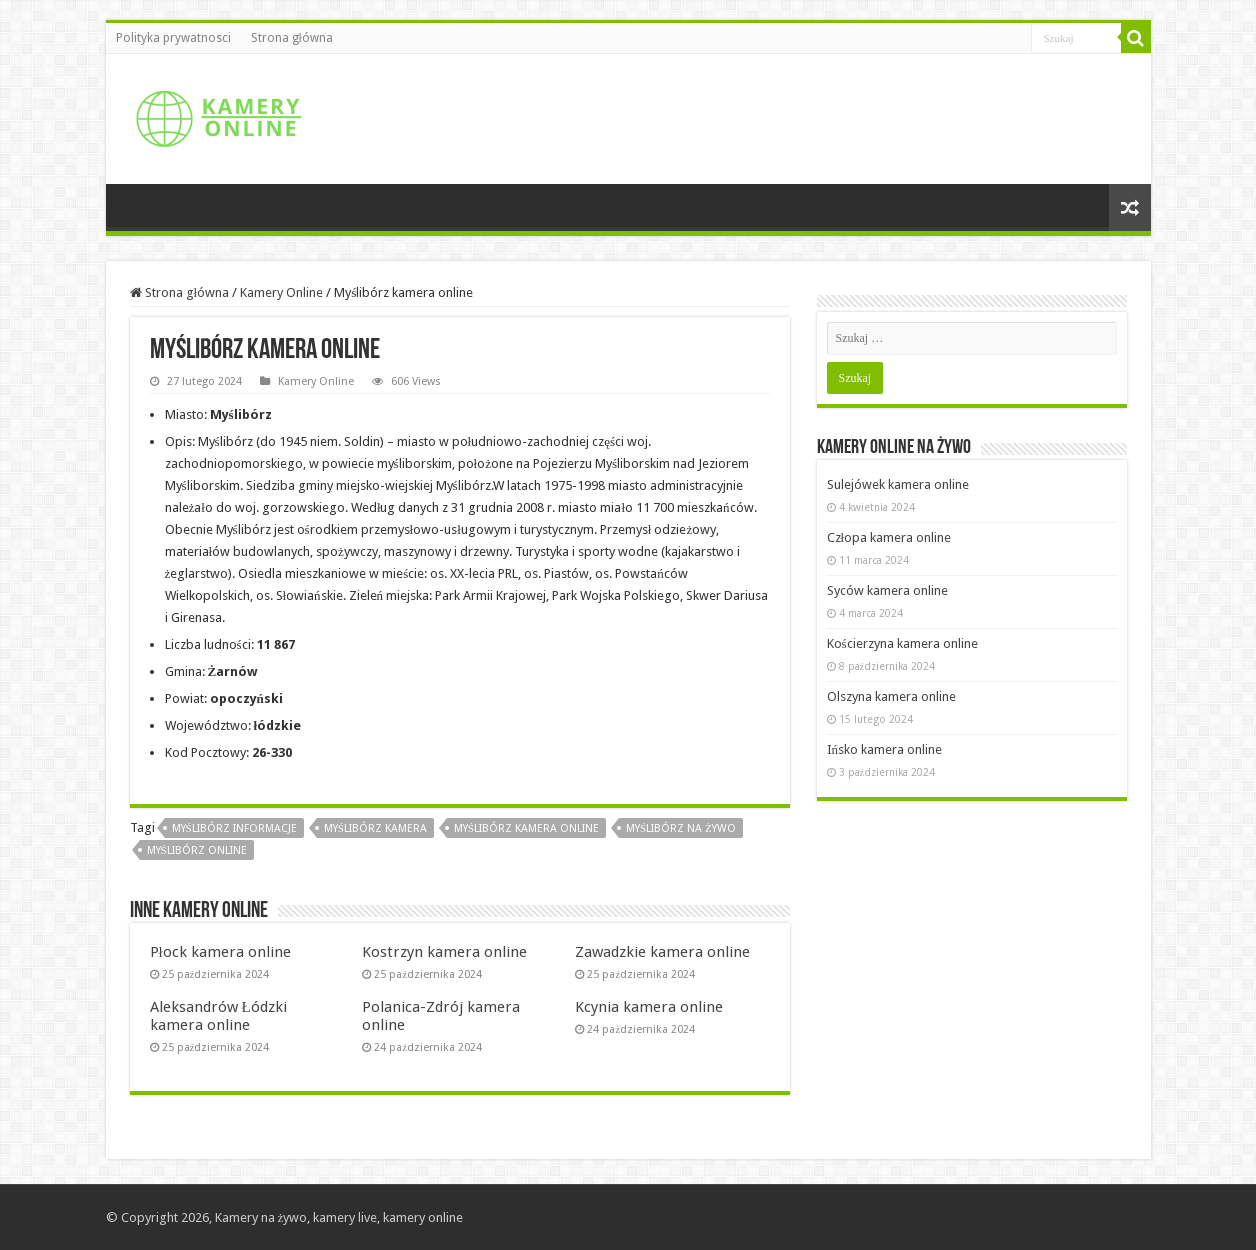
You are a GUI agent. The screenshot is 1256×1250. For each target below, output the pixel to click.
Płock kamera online (220, 952)
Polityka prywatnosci (173, 38)
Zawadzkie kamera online (662, 952)
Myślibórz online (197, 850)
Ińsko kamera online (885, 749)
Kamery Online (281, 292)
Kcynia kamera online (649, 1007)
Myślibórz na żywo (681, 828)
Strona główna (292, 38)
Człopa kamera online (889, 537)
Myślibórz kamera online (526, 828)
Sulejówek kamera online (898, 484)
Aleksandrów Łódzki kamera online (218, 1016)
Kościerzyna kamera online (902, 643)
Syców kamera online (887, 590)
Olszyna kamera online (891, 696)
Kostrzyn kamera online (444, 952)
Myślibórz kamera (375, 828)
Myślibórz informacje (234, 828)
